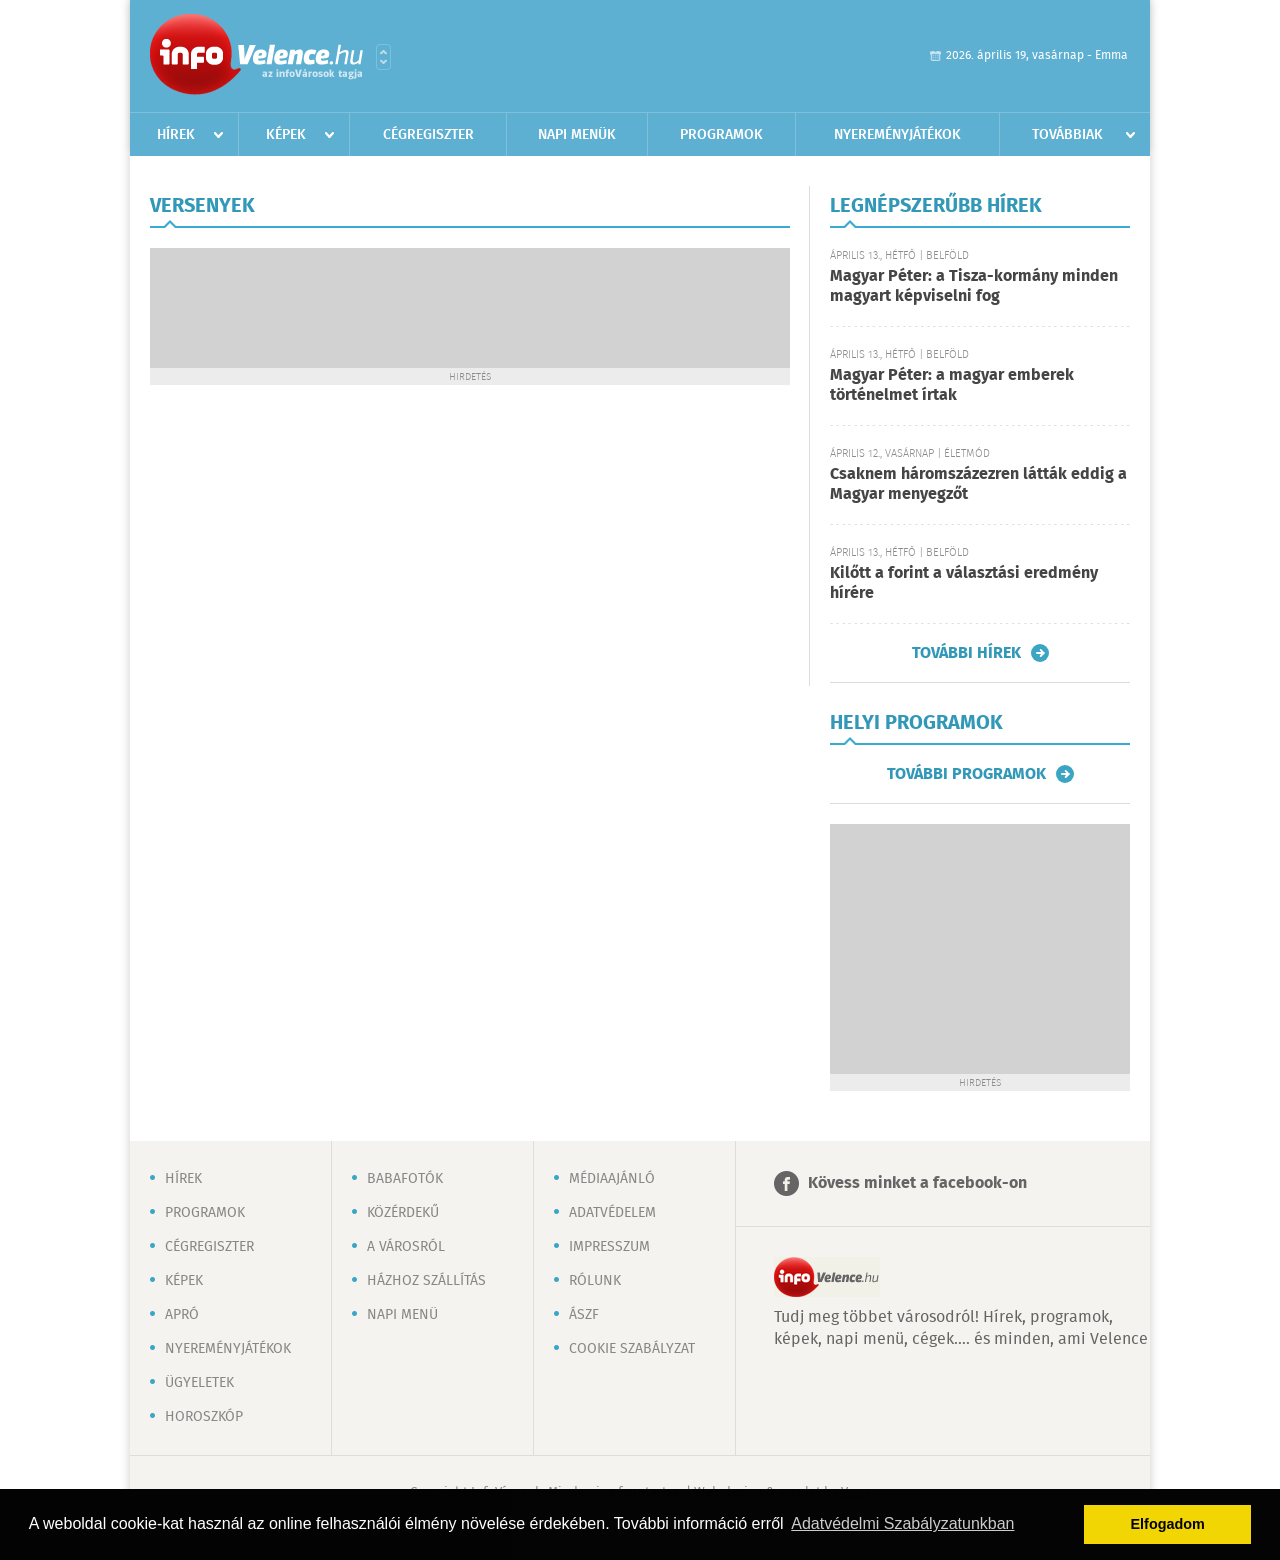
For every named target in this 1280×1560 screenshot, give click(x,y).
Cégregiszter (428, 135)
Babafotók (405, 1179)
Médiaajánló (612, 1179)
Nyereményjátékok (897, 135)
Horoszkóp (204, 1417)
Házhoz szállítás (426, 1281)
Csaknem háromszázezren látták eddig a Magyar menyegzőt (978, 484)
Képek (286, 135)
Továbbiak (1067, 135)
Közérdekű (403, 1213)
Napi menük (577, 135)
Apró (182, 1315)
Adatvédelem (612, 1213)
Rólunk (595, 1281)
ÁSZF (584, 1315)
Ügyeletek (199, 1383)
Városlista (383, 57)
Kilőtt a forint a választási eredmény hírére (964, 583)
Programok (721, 135)
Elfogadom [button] (1168, 1524)
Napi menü (402, 1315)
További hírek (966, 653)
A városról (406, 1247)
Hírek (176, 135)
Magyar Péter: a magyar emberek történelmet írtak (952, 385)
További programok (966, 774)
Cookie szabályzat (632, 1349)
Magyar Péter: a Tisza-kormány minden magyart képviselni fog (974, 286)
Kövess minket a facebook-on (917, 1183)
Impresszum (609, 1247)
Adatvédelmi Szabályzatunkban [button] (902, 1523)
